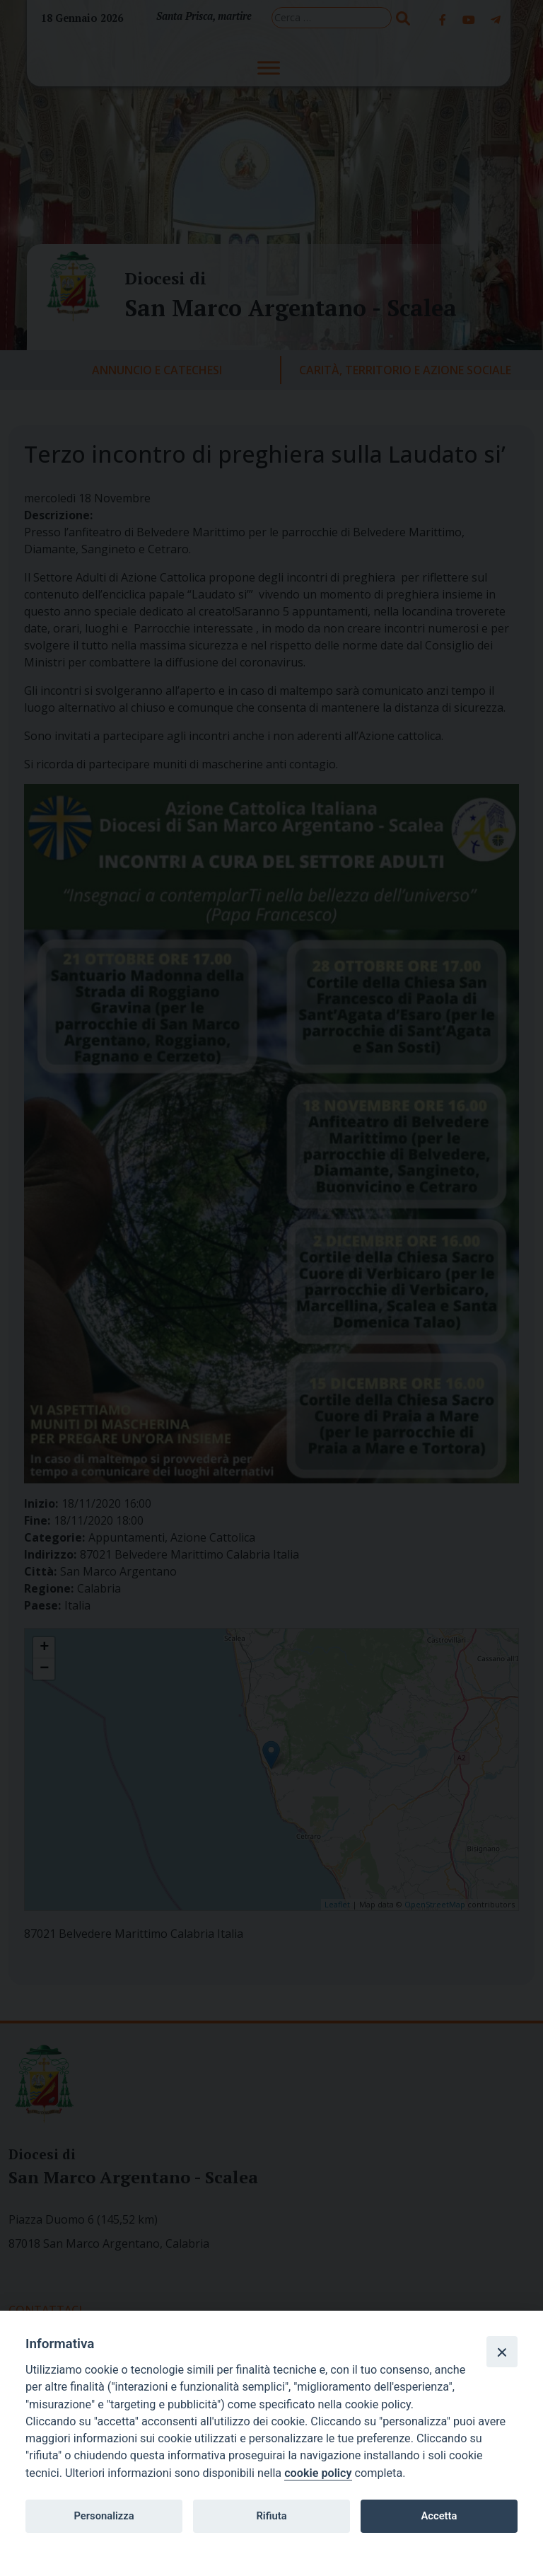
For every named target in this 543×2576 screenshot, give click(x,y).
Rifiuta (271, 2515)
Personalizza (104, 2515)
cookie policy (317, 2473)
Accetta (439, 2515)
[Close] (502, 2351)
